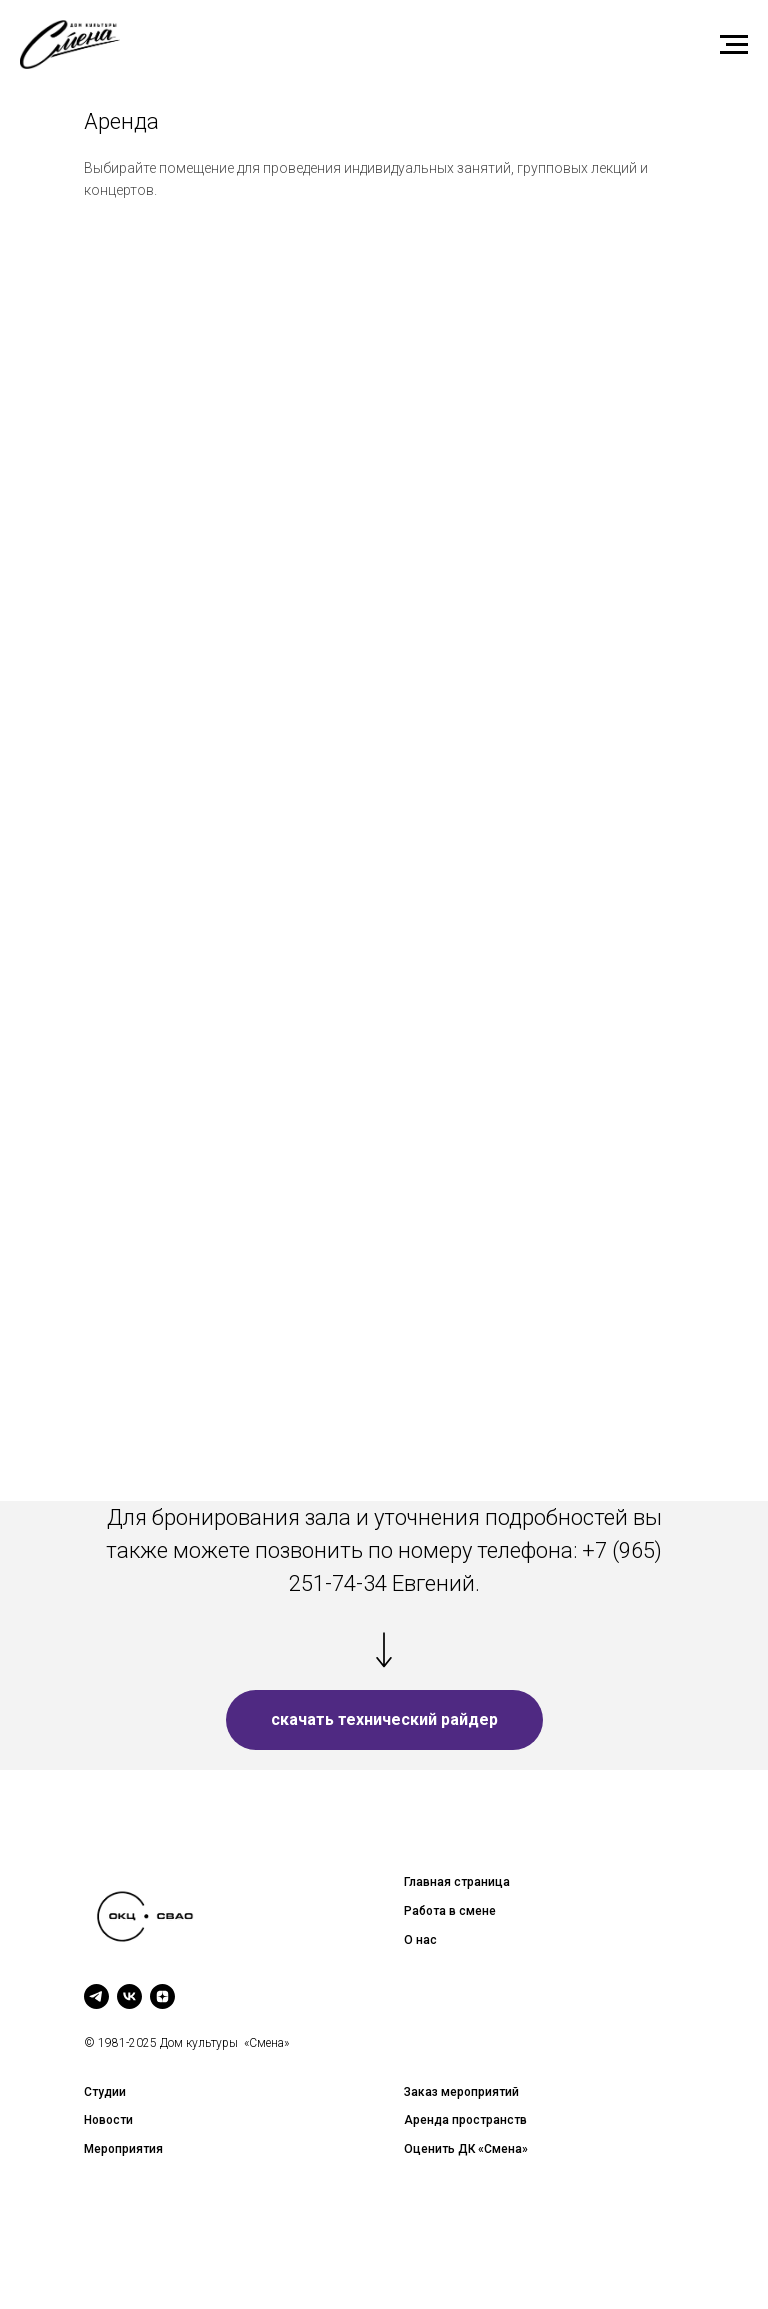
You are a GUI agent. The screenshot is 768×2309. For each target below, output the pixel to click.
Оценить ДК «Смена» (466, 2149)
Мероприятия (123, 2149)
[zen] (162, 1996)
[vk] (129, 1996)
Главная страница (457, 1882)
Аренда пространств (465, 2120)
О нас (420, 1940)
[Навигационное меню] (734, 45)
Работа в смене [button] (450, 1911)
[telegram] (96, 1996)
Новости (108, 2120)
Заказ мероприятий (461, 2092)
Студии (105, 2092)
